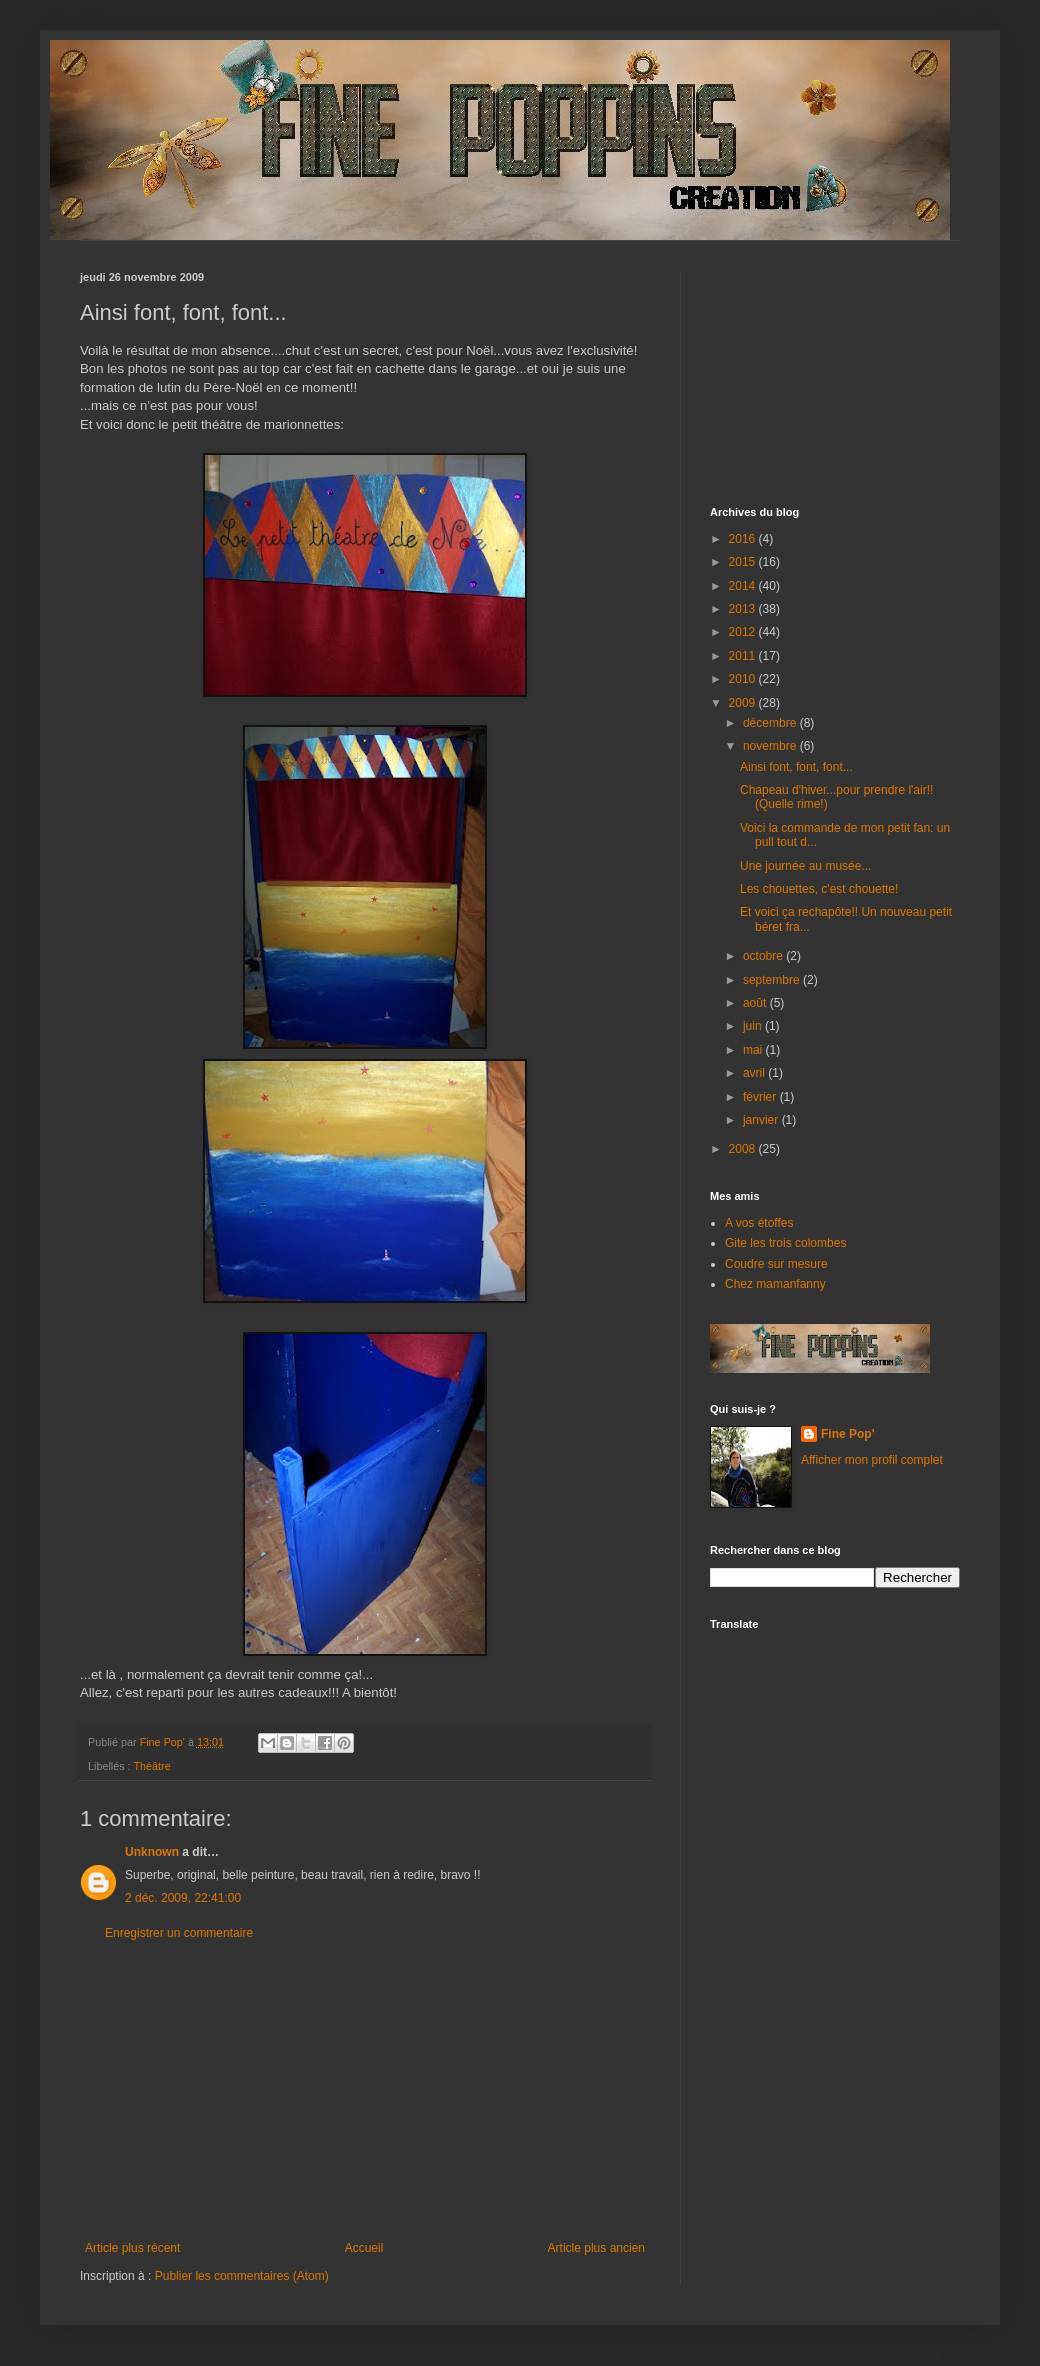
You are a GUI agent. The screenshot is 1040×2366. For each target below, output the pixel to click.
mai (754, 1050)
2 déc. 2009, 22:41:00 (183, 1898)
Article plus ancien (596, 2248)
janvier (762, 1120)
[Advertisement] (365, 2091)
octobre (764, 956)
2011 (744, 656)
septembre (773, 980)
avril (755, 1073)
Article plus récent (132, 2248)
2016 (744, 539)
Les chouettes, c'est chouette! (819, 889)
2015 (744, 562)
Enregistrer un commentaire (179, 1933)
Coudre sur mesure (776, 1264)
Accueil (364, 2248)
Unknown (152, 1852)
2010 (744, 679)
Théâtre (151, 1766)
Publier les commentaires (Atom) (242, 2276)
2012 (744, 632)
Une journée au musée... (805, 866)
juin (754, 1026)
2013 (744, 609)
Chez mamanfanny (775, 1284)
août (756, 1003)
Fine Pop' (848, 1434)
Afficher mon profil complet (872, 1460)
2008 (744, 1149)
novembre (771, 746)
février (761, 1097)
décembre (771, 723)
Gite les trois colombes (785, 1243)
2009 (744, 703)
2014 (744, 586)
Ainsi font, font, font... (796, 767)
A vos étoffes (759, 1223)
